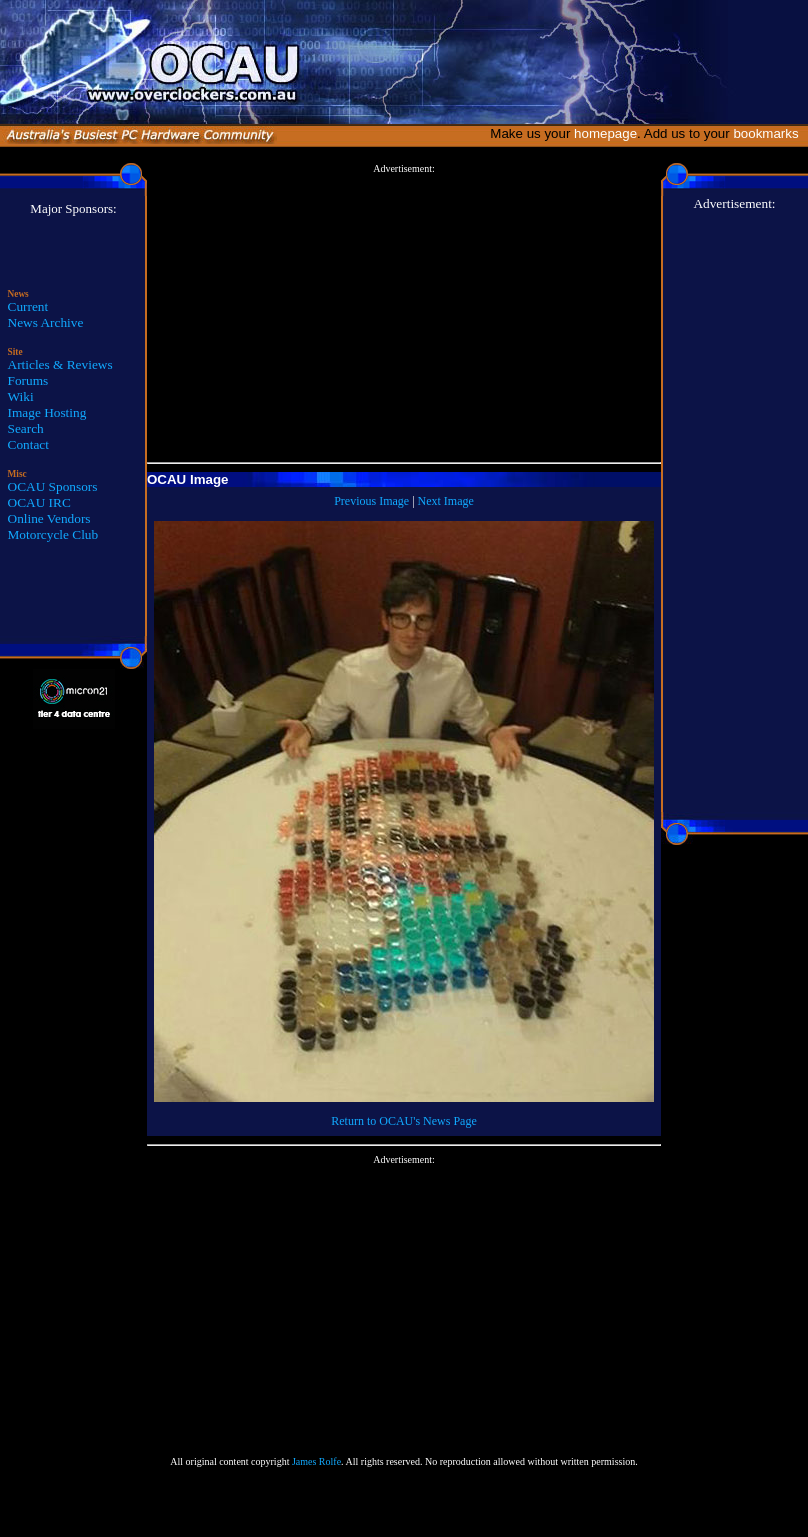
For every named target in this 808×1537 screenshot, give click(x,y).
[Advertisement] (404, 314)
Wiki (21, 396)
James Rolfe (316, 1461)
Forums (28, 380)
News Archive (46, 322)
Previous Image (371, 501)
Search (26, 428)
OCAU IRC (39, 502)
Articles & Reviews (60, 364)
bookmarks (769, 133)
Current (28, 306)
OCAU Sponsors (53, 486)
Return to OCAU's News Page (403, 1121)
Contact (28, 444)
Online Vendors (49, 518)
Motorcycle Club (53, 534)
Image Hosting (47, 412)
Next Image (446, 501)
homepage (605, 133)
